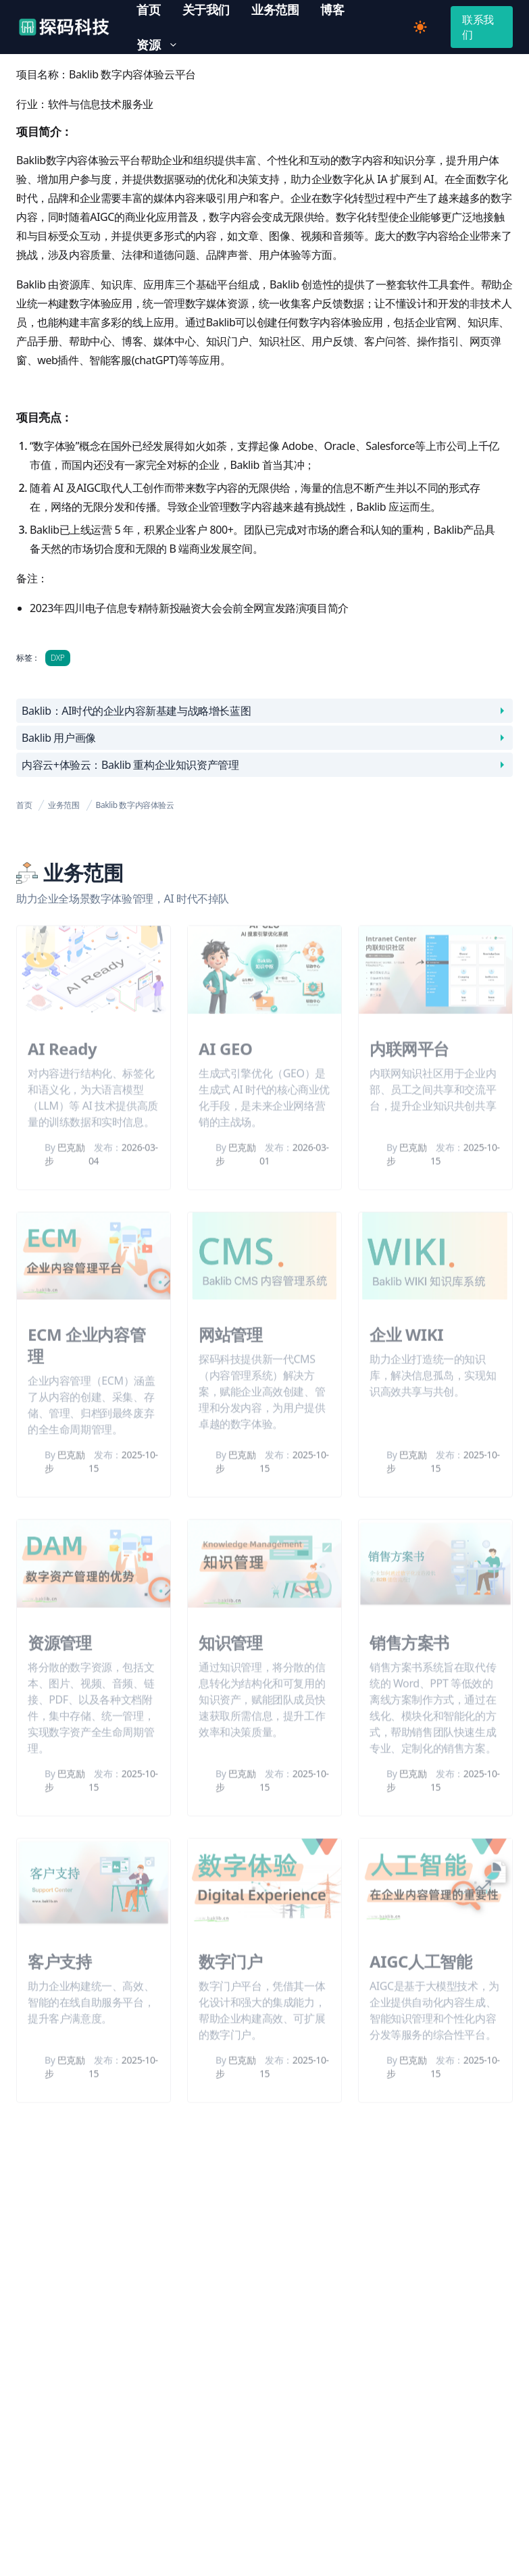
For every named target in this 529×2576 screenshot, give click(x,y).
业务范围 (63, 805)
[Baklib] (64, 27)
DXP (58, 657)
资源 (162, 44)
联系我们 (478, 27)
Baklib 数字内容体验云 (135, 805)
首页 (24, 805)
